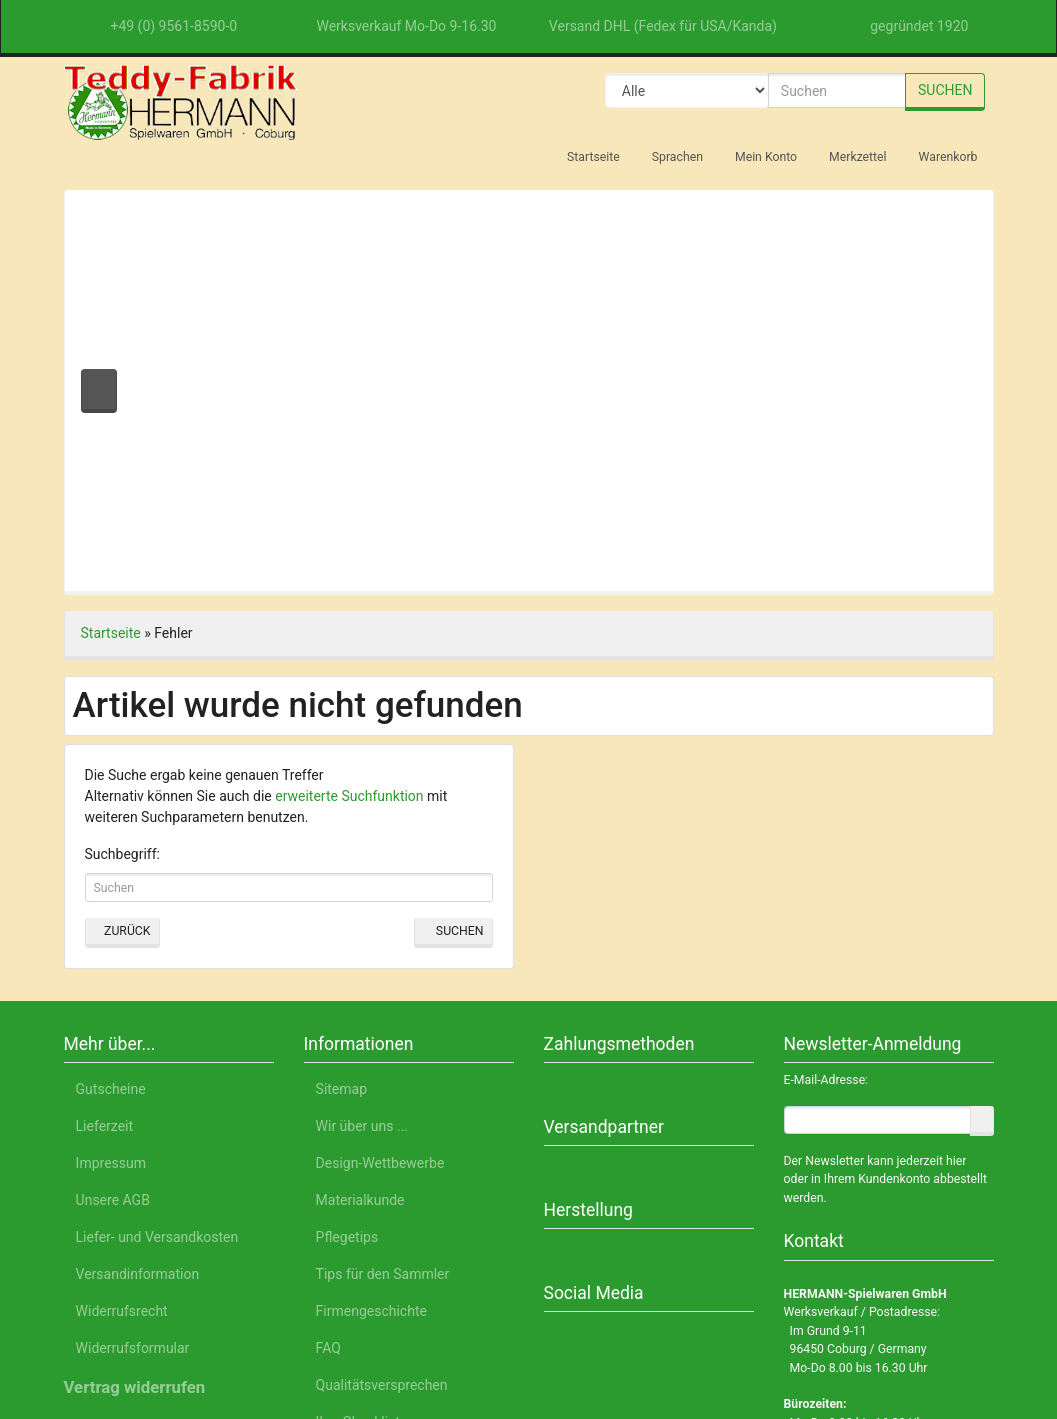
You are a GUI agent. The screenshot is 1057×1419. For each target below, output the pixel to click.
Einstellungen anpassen (810, 1234)
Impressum (862, 1326)
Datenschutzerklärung (731, 1326)
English (257, 1326)
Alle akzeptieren (810, 1134)
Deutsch (184, 1326)
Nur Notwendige (810, 1186)
